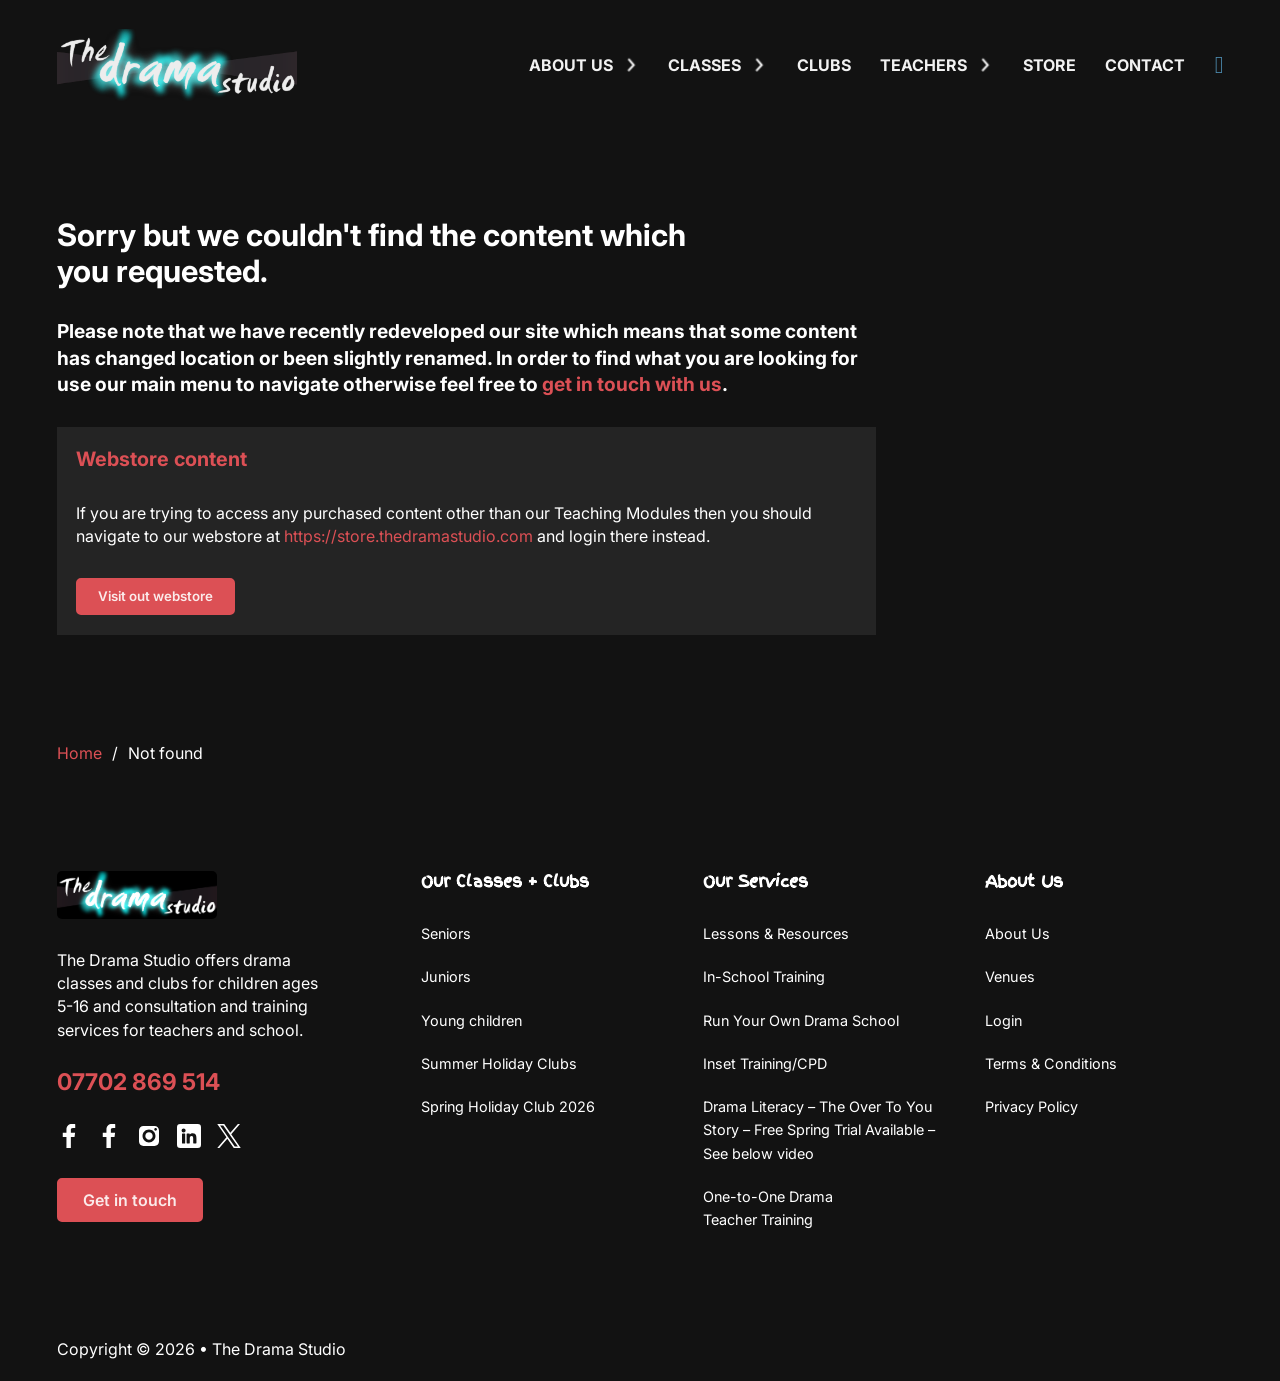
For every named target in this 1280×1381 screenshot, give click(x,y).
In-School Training (764, 976)
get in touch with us (632, 384)
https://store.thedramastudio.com (408, 536)
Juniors (446, 976)
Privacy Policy (1031, 1106)
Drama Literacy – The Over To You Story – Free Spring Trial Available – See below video (819, 1130)
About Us (1017, 933)
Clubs (824, 65)
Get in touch (130, 1200)
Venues (1010, 976)
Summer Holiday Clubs (499, 1063)
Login (1003, 1020)
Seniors (446, 933)
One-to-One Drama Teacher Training (768, 1208)
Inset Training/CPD (765, 1063)
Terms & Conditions (1051, 1063)
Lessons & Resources (776, 933)
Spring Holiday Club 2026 (508, 1106)
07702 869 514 (138, 1082)
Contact (1145, 65)
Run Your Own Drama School (801, 1020)
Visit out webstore (155, 596)
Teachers (923, 65)
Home (79, 753)
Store (1049, 65)
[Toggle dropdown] (631, 65)
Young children (471, 1020)
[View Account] (1219, 65)
